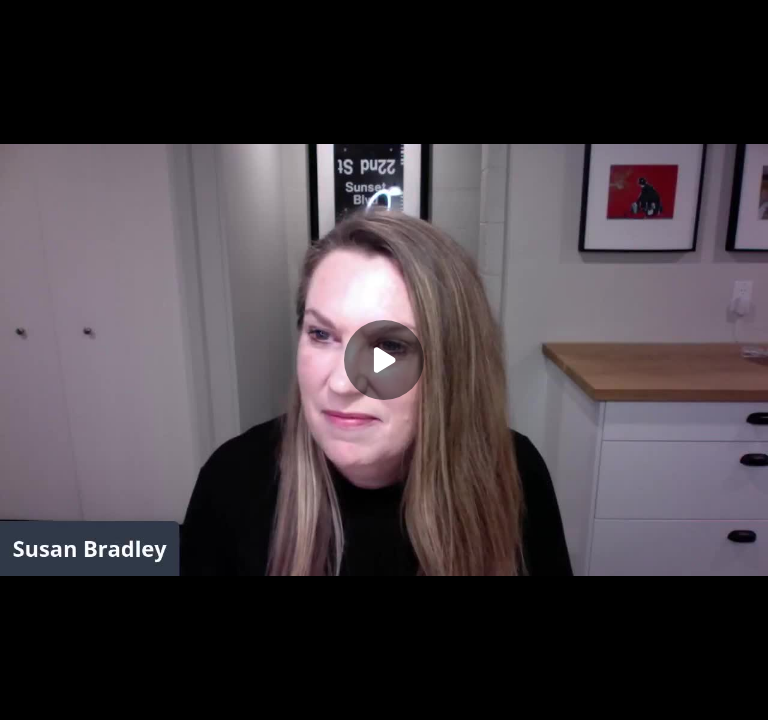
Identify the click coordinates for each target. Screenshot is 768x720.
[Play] (384, 360)
